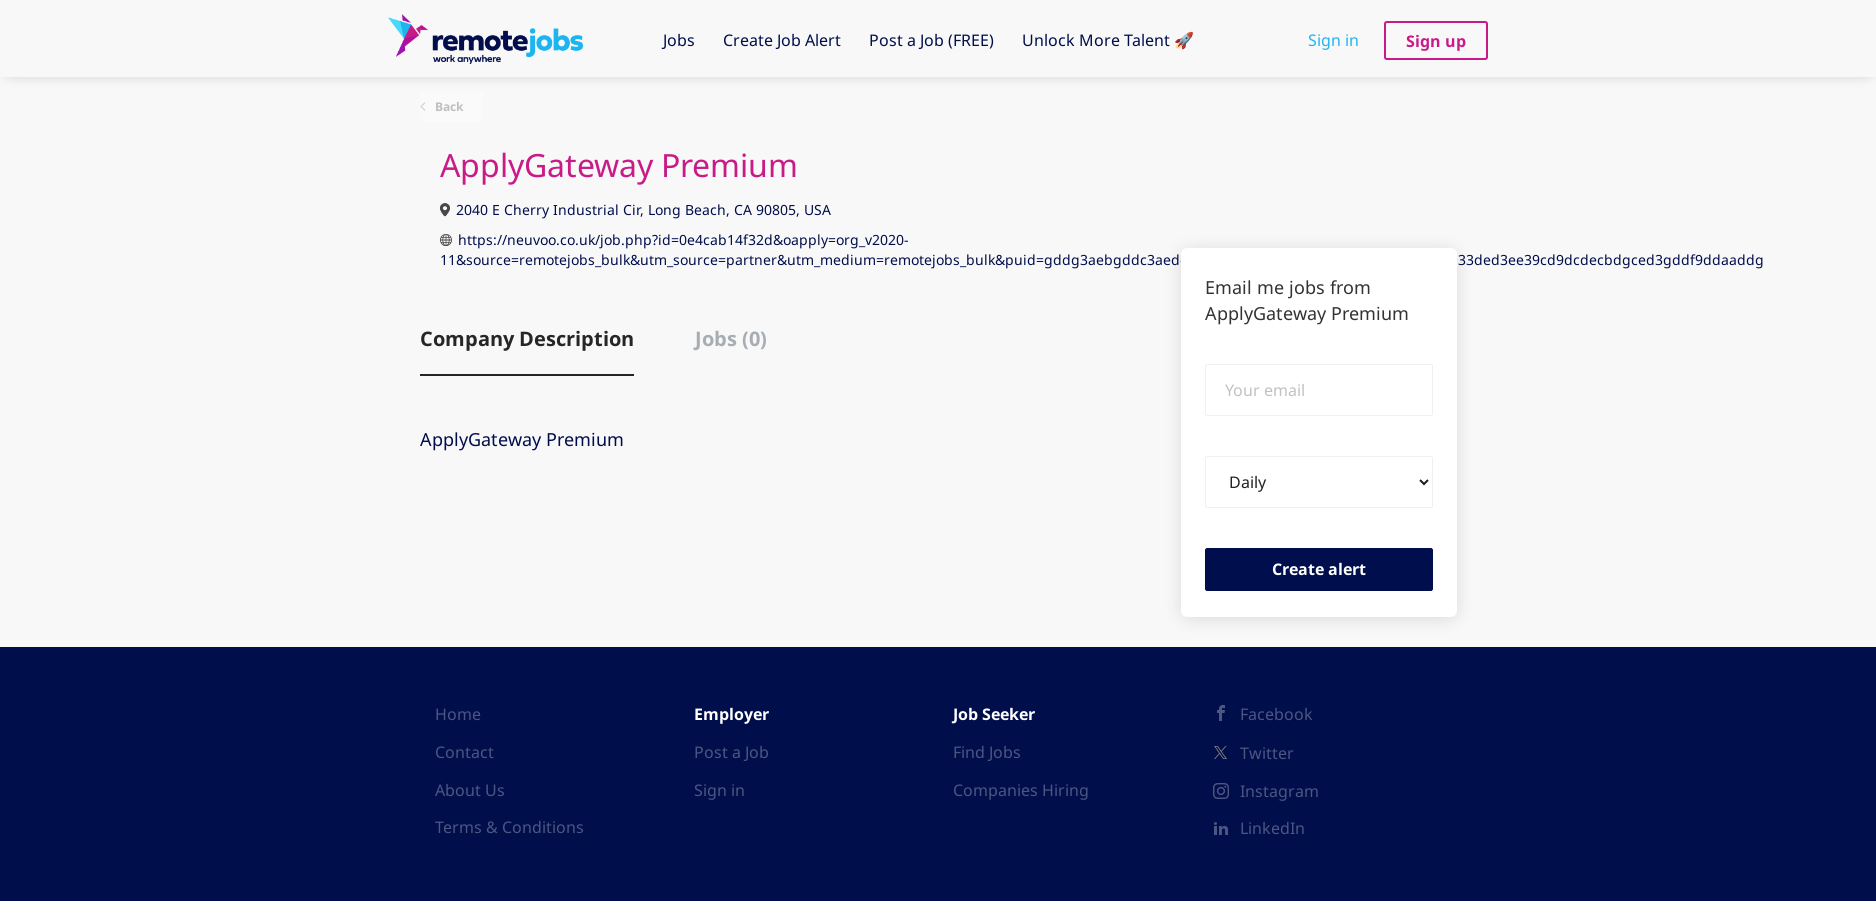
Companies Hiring (1021, 790)
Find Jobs (987, 752)
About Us (470, 790)
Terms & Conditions (509, 827)
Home (458, 714)
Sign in (1333, 40)
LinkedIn (1272, 828)
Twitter (1267, 753)
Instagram (1279, 791)
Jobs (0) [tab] (731, 338)
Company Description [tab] (527, 338)
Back (447, 106)
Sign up (1436, 41)
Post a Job (731, 752)
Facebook (1276, 714)
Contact (464, 752)
